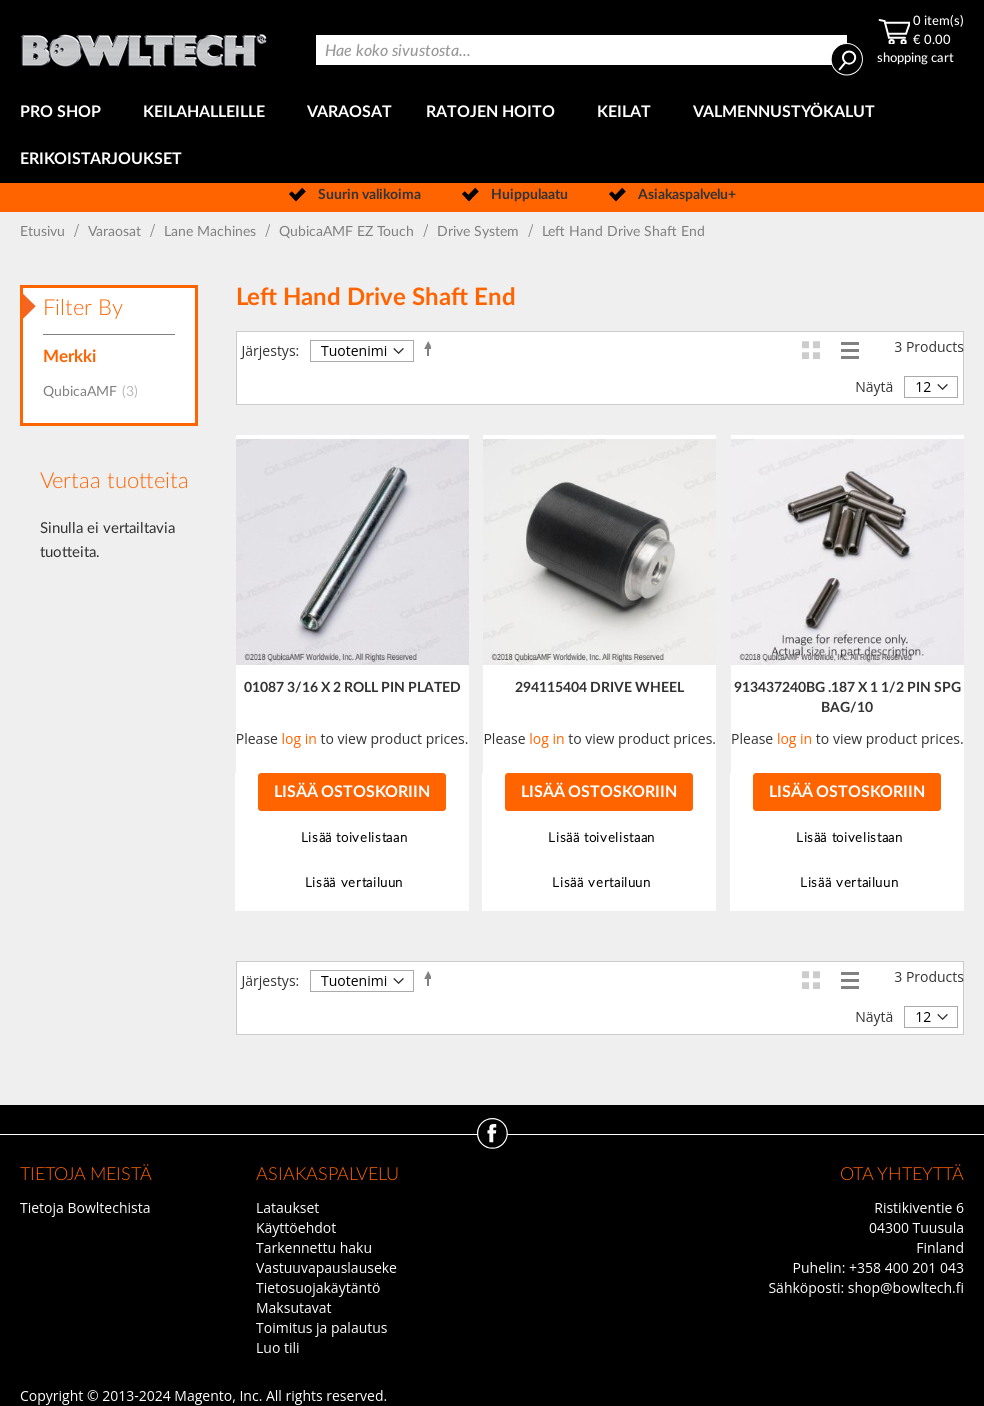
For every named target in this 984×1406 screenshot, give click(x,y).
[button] (352, 838)
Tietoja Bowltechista (85, 1207)
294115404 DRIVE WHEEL (599, 688)
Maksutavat (294, 1307)
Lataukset (287, 1207)
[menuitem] (64, 112)
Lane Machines (212, 232)
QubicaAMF (96, 392)
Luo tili (278, 1347)
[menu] (492, 136)
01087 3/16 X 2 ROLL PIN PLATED (352, 688)
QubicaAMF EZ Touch (348, 232)
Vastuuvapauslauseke (326, 1267)
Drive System (480, 232)
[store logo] (145, 44)
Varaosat (116, 232)
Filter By (83, 308)
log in (299, 738)
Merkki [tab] (69, 356)
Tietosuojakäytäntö (318, 1287)
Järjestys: (271, 350)
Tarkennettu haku (314, 1247)
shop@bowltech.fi (906, 1287)
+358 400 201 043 (906, 1267)
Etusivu (44, 232)
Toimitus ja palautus (322, 1327)
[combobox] (582, 50)
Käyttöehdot (296, 1227)
